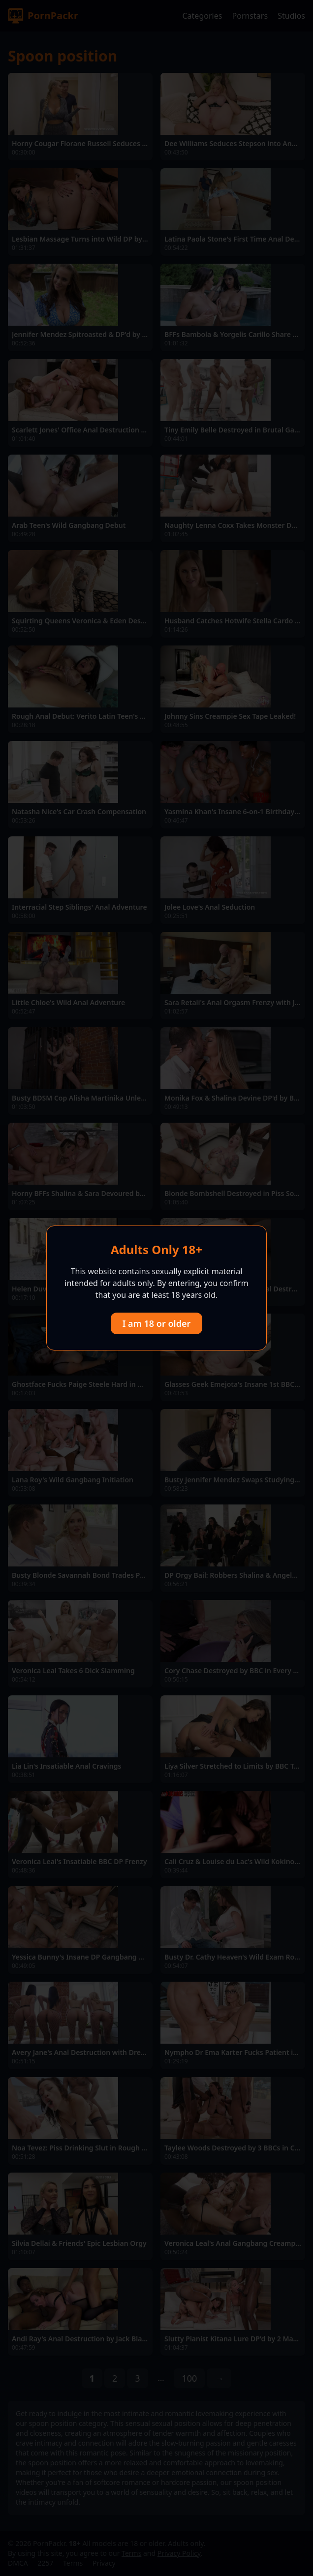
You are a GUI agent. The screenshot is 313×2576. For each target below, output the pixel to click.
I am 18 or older (157, 1323)
